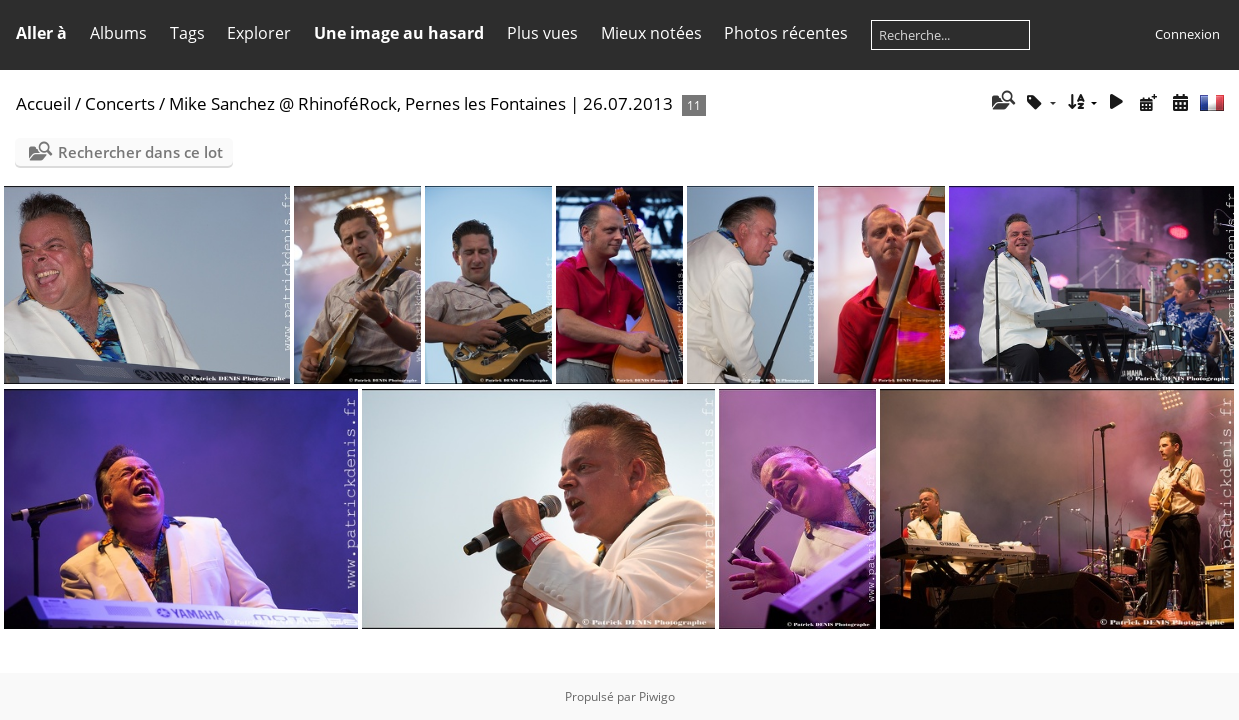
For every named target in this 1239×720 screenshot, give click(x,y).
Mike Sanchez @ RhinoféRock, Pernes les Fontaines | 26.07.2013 (421, 103)
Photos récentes (786, 33)
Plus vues (542, 33)
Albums (118, 33)
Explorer (259, 33)
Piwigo (657, 696)
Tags (187, 33)
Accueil (43, 103)
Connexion (1187, 34)
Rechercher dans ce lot (140, 152)
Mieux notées (651, 33)
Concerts (120, 103)
